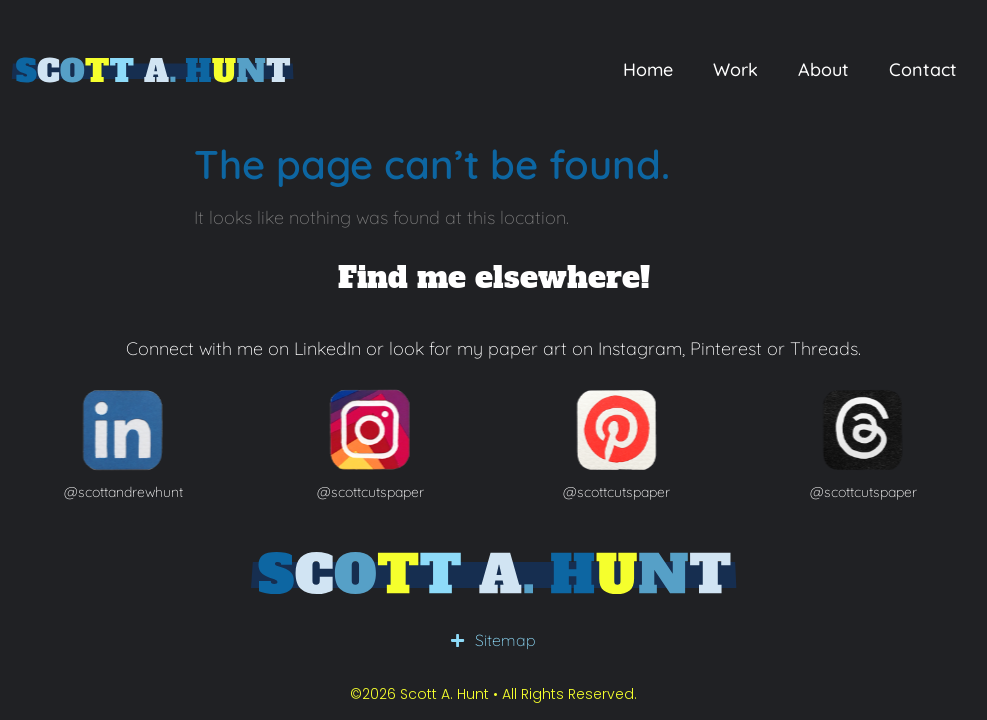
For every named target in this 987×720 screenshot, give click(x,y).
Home (648, 69)
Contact (923, 69)
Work (735, 69)
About (823, 69)
